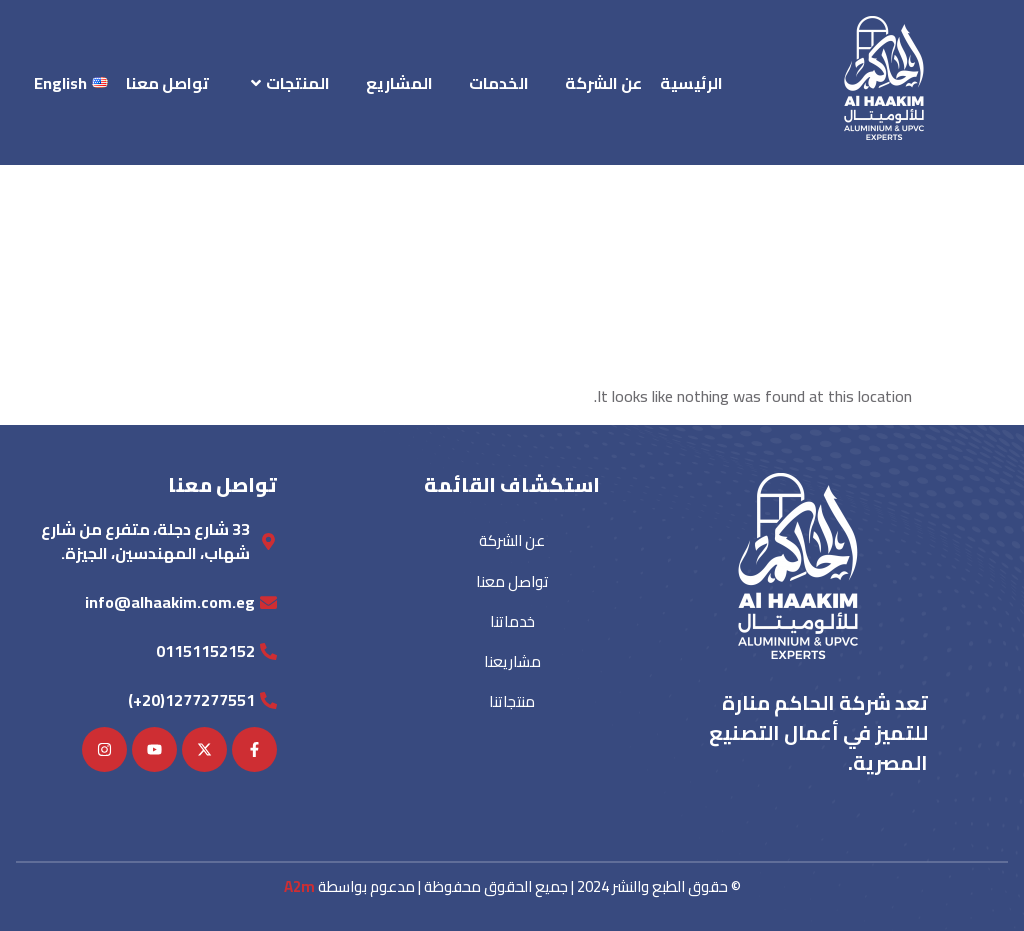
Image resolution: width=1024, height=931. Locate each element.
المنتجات (290, 83)
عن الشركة (603, 83)
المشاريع (399, 83)
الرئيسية (691, 83)
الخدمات (499, 83)
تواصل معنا (167, 83)
